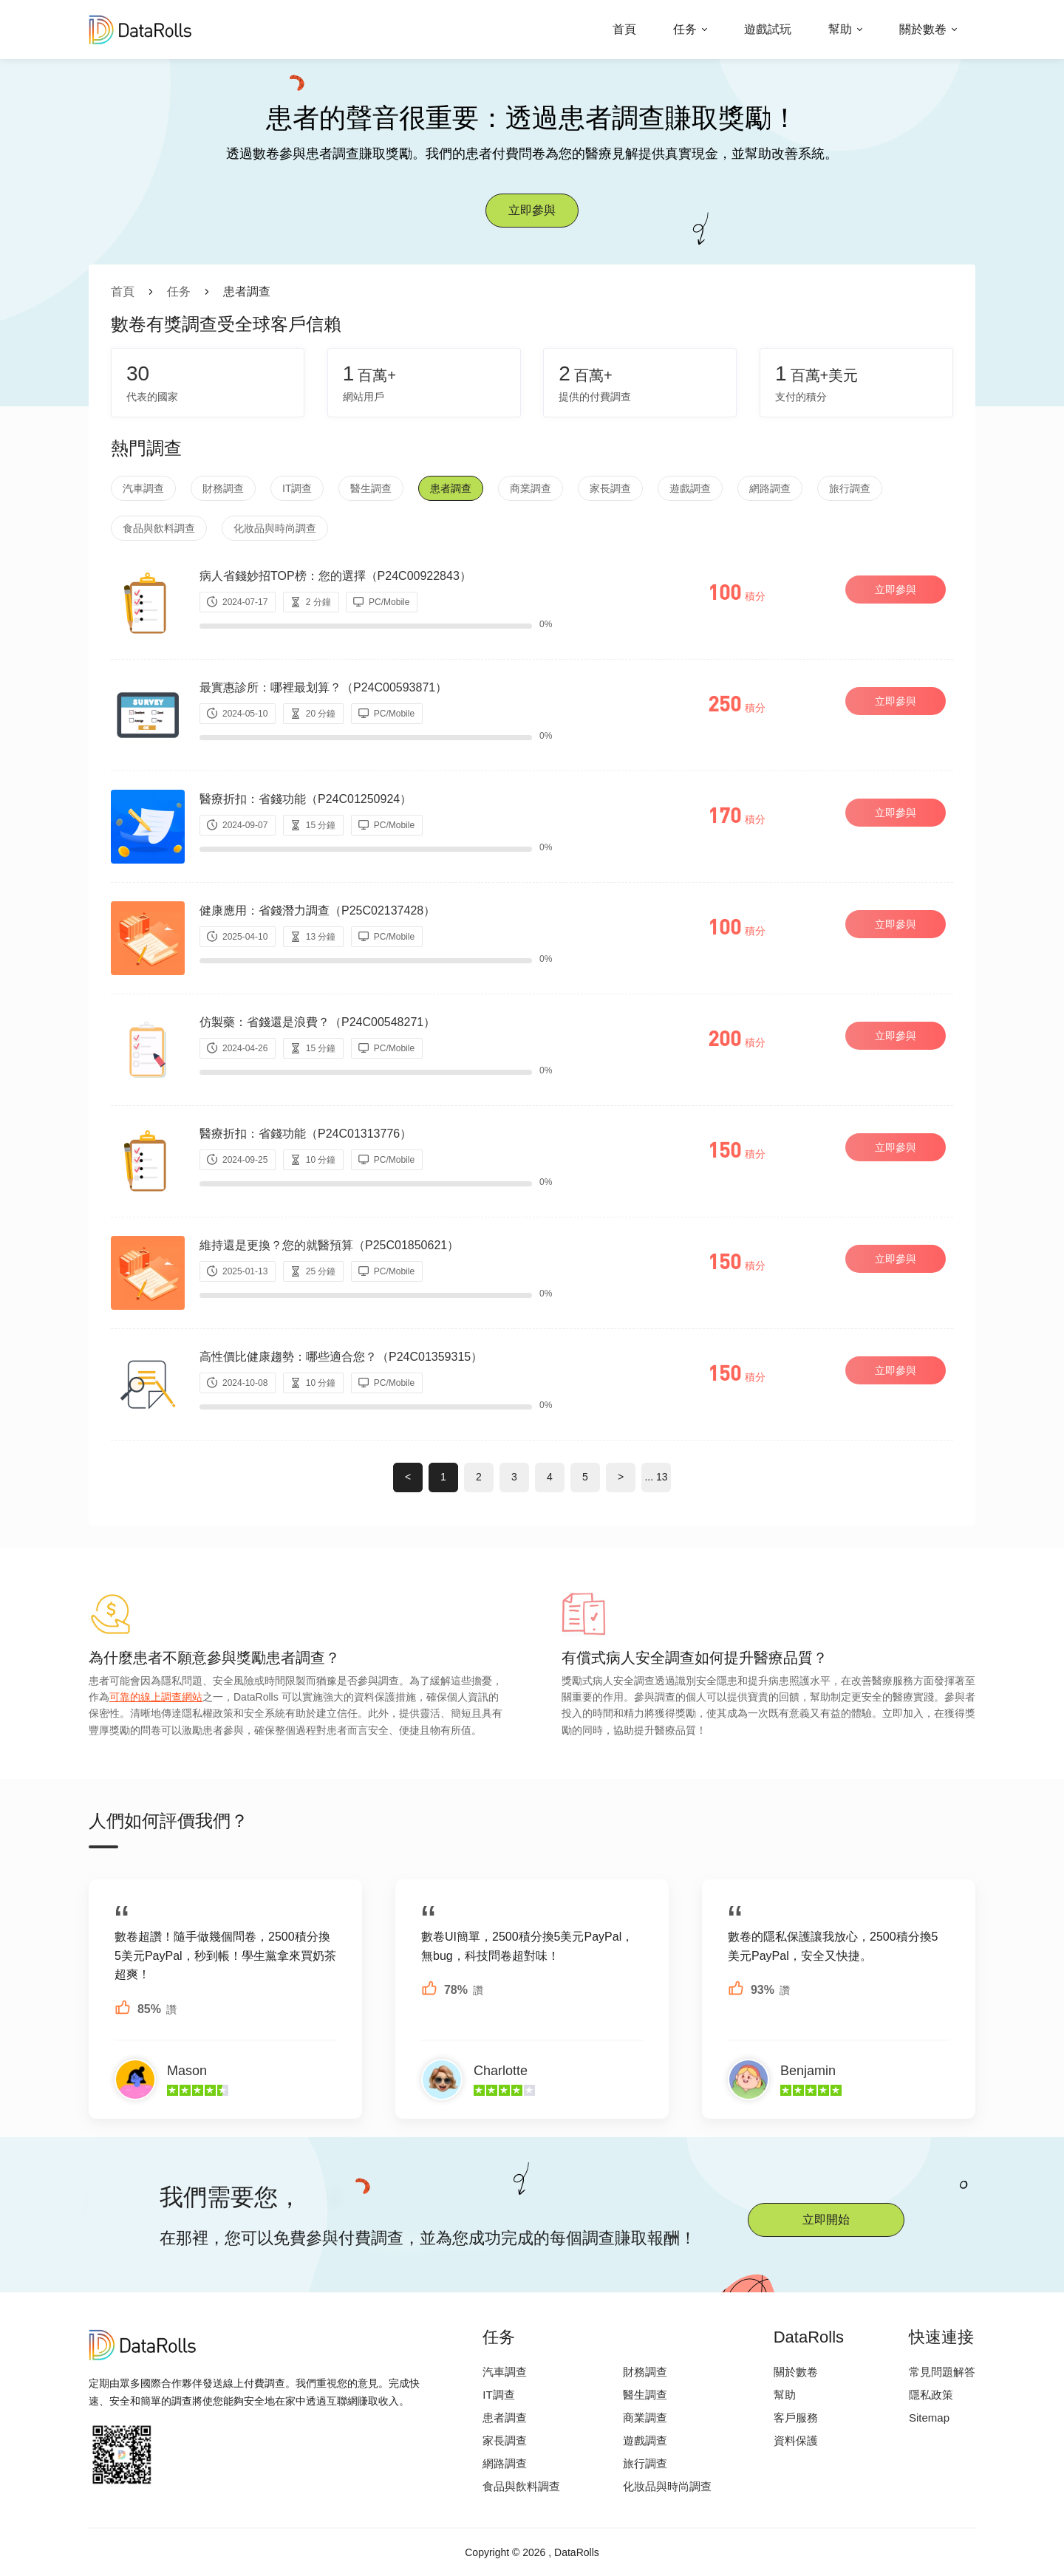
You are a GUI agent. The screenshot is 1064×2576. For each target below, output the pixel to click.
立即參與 (532, 210)
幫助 (840, 29)
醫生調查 (371, 488)
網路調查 (770, 488)
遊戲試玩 (767, 29)
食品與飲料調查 (159, 528)
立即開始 (826, 2219)
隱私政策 (931, 2394)
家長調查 (610, 488)
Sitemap (929, 2417)
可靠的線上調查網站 (155, 1697)
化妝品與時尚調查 (274, 528)
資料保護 (796, 2440)
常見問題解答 (942, 2371)
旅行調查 (849, 488)
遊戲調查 (690, 488)
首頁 (624, 29)
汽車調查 (143, 488)
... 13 (655, 1477)
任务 (685, 29)
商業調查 (530, 488)
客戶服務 (796, 2417)
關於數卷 (923, 29)
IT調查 (297, 488)
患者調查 (450, 488)
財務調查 (223, 488)
